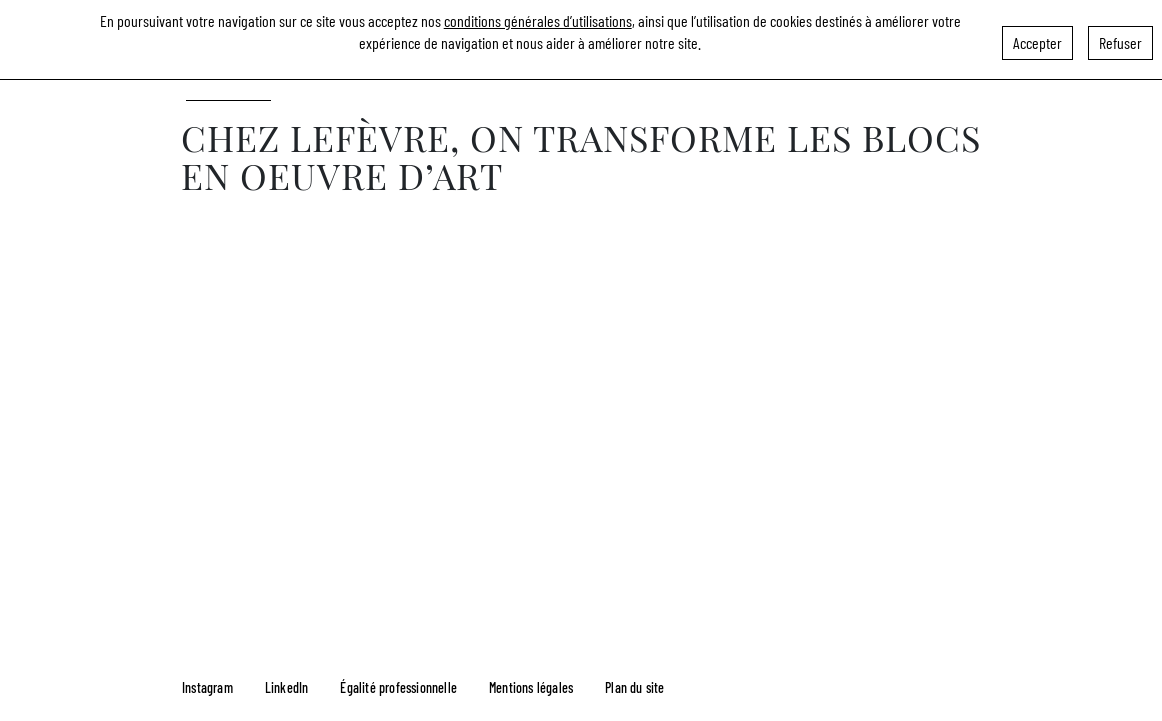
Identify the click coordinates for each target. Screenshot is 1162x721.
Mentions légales (531, 687)
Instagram (207, 687)
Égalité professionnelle (398, 687)
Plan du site (634, 687)
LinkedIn (287, 687)
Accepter (1037, 38)
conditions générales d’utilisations (538, 16)
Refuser (1120, 38)
